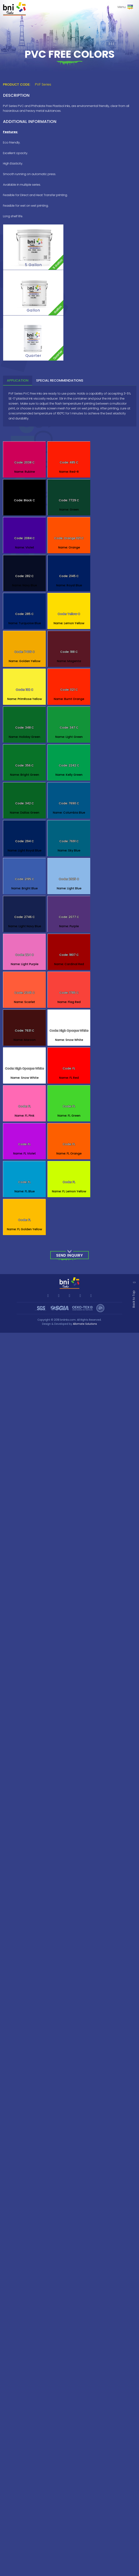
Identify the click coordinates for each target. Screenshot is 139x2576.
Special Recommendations (59, 380)
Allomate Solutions (85, 1324)
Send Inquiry (69, 1255)
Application (17, 380)
